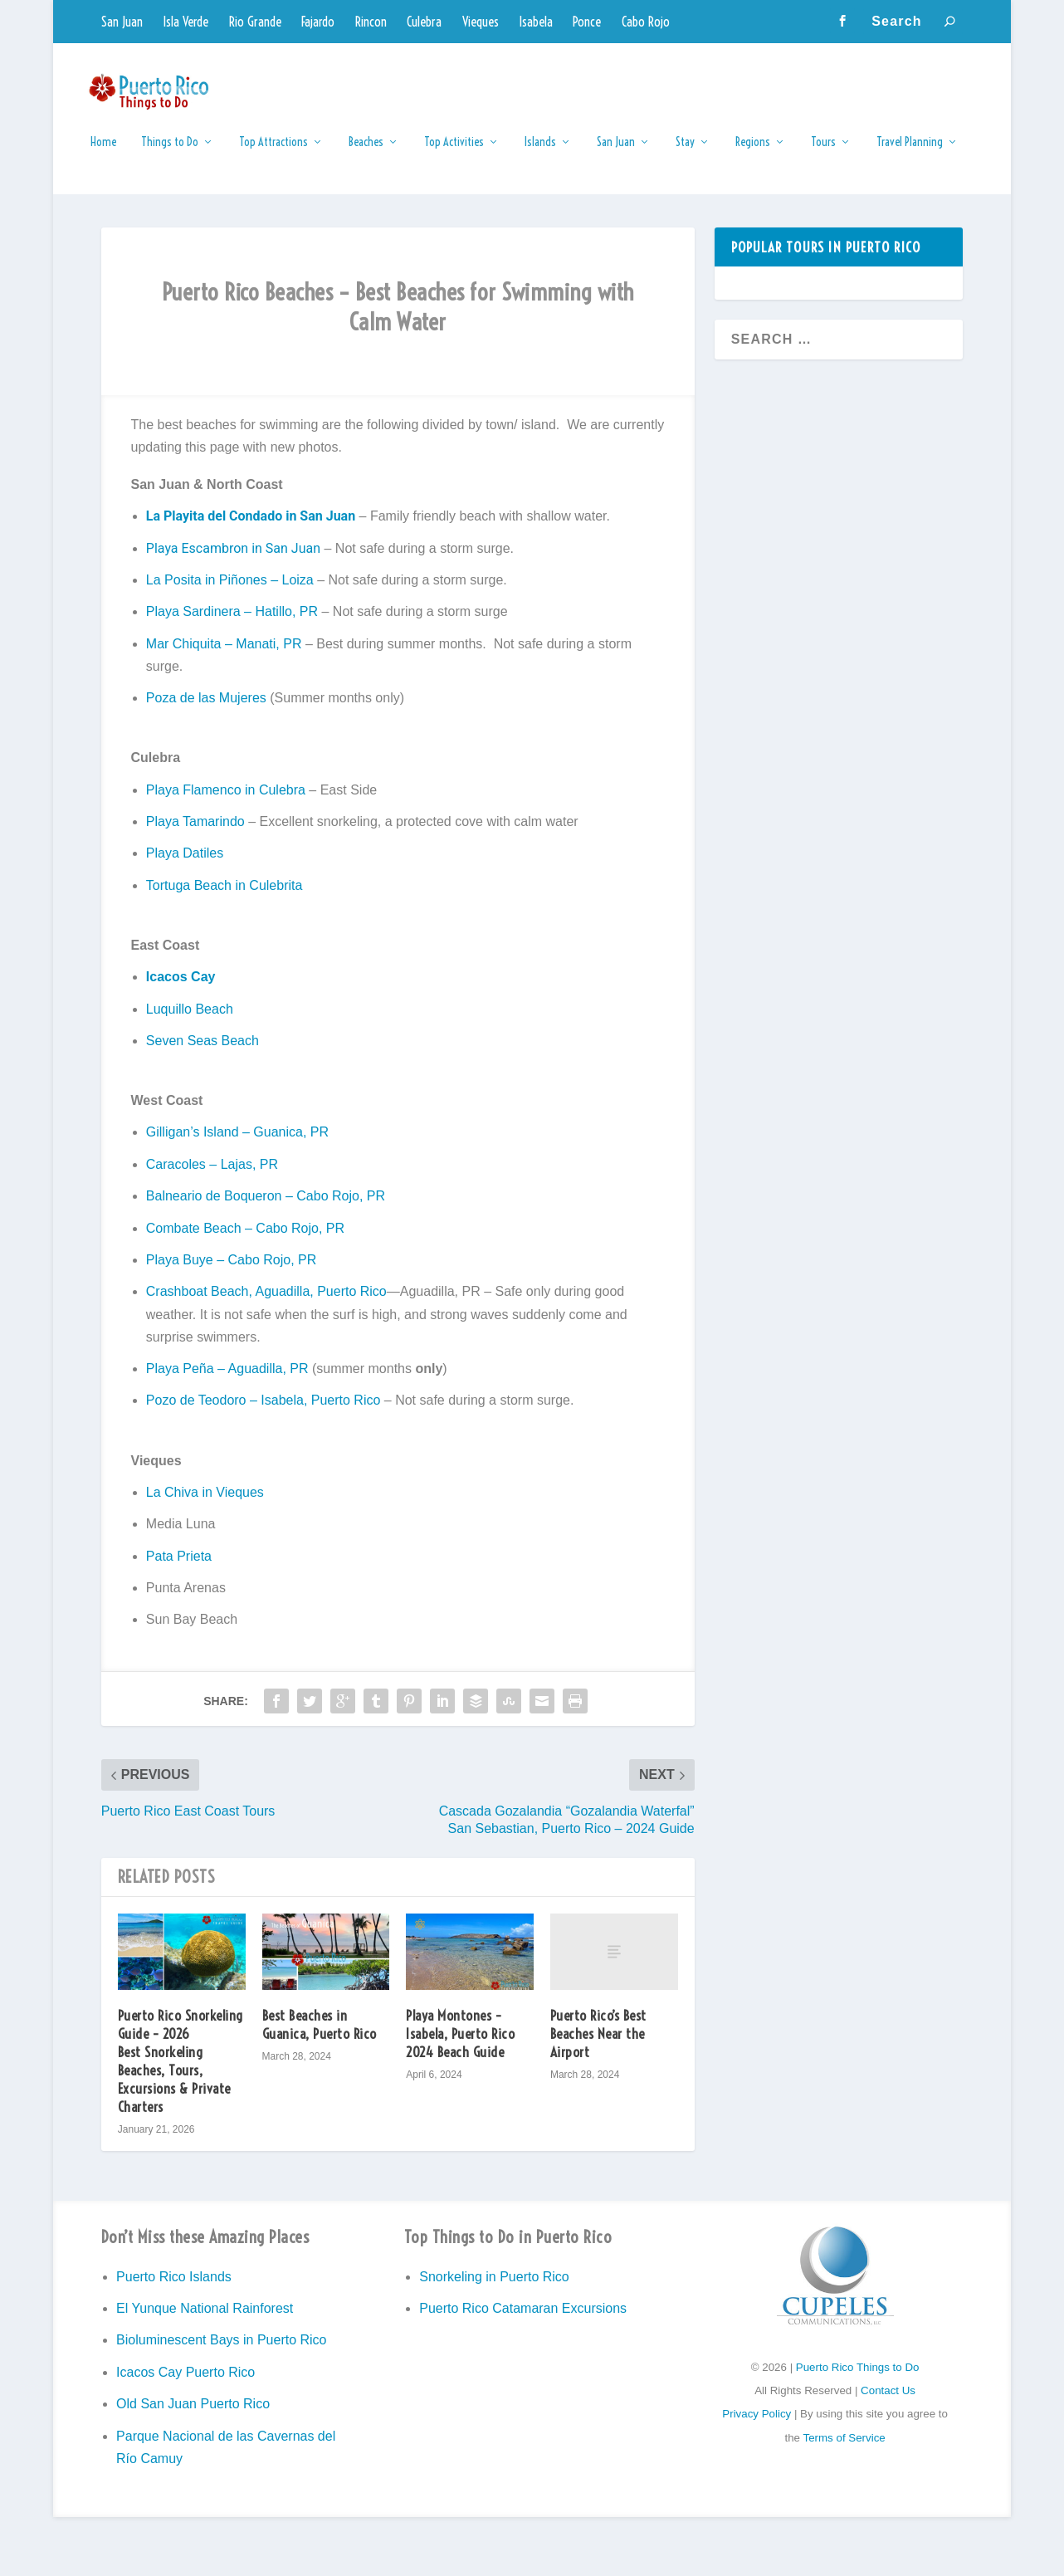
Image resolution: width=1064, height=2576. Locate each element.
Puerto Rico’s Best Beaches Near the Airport (598, 2044)
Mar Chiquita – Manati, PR (224, 655)
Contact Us (888, 2402)
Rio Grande (255, 21)
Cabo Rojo (646, 21)
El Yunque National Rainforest (204, 2319)
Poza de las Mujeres (206, 709)
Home (103, 153)
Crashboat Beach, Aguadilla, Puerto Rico (266, 1303)
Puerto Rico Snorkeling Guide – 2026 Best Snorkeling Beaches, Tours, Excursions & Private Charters (180, 2071)
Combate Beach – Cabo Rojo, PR (245, 1239)
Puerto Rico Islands (174, 2287)
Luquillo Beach (189, 1020)
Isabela (536, 21)
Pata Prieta (179, 1567)
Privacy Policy (756, 2425)
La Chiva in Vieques (205, 1503)
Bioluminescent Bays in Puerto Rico (221, 2351)
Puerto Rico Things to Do (858, 2378)
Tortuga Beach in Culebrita (224, 896)
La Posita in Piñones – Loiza (230, 591)
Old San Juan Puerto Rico (193, 2414)
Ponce (587, 21)
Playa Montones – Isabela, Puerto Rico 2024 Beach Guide (460, 2044)
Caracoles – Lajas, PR (212, 1175)
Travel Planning (909, 153)
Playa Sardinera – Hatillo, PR (232, 623)
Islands (540, 153)
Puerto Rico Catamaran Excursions (523, 2319)
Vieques (480, 21)
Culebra (424, 21)
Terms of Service (844, 2448)
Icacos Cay (181, 988)
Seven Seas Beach (202, 1051)
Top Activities (454, 153)
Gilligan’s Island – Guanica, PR (237, 1143)
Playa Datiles (184, 865)
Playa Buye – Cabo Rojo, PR (231, 1271)
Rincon (371, 21)
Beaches (366, 153)
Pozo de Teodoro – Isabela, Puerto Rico (263, 1412)
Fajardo (317, 21)
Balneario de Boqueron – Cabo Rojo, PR (265, 1207)
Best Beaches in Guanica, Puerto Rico (319, 2035)
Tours (823, 153)
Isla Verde (185, 21)
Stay (685, 153)
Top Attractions (273, 153)
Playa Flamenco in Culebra (225, 801)
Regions (752, 153)
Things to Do (169, 153)
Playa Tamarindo (195, 832)
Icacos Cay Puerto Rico (185, 2383)
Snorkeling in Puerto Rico (494, 2287)
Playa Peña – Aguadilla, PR (227, 1379)
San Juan (122, 21)
